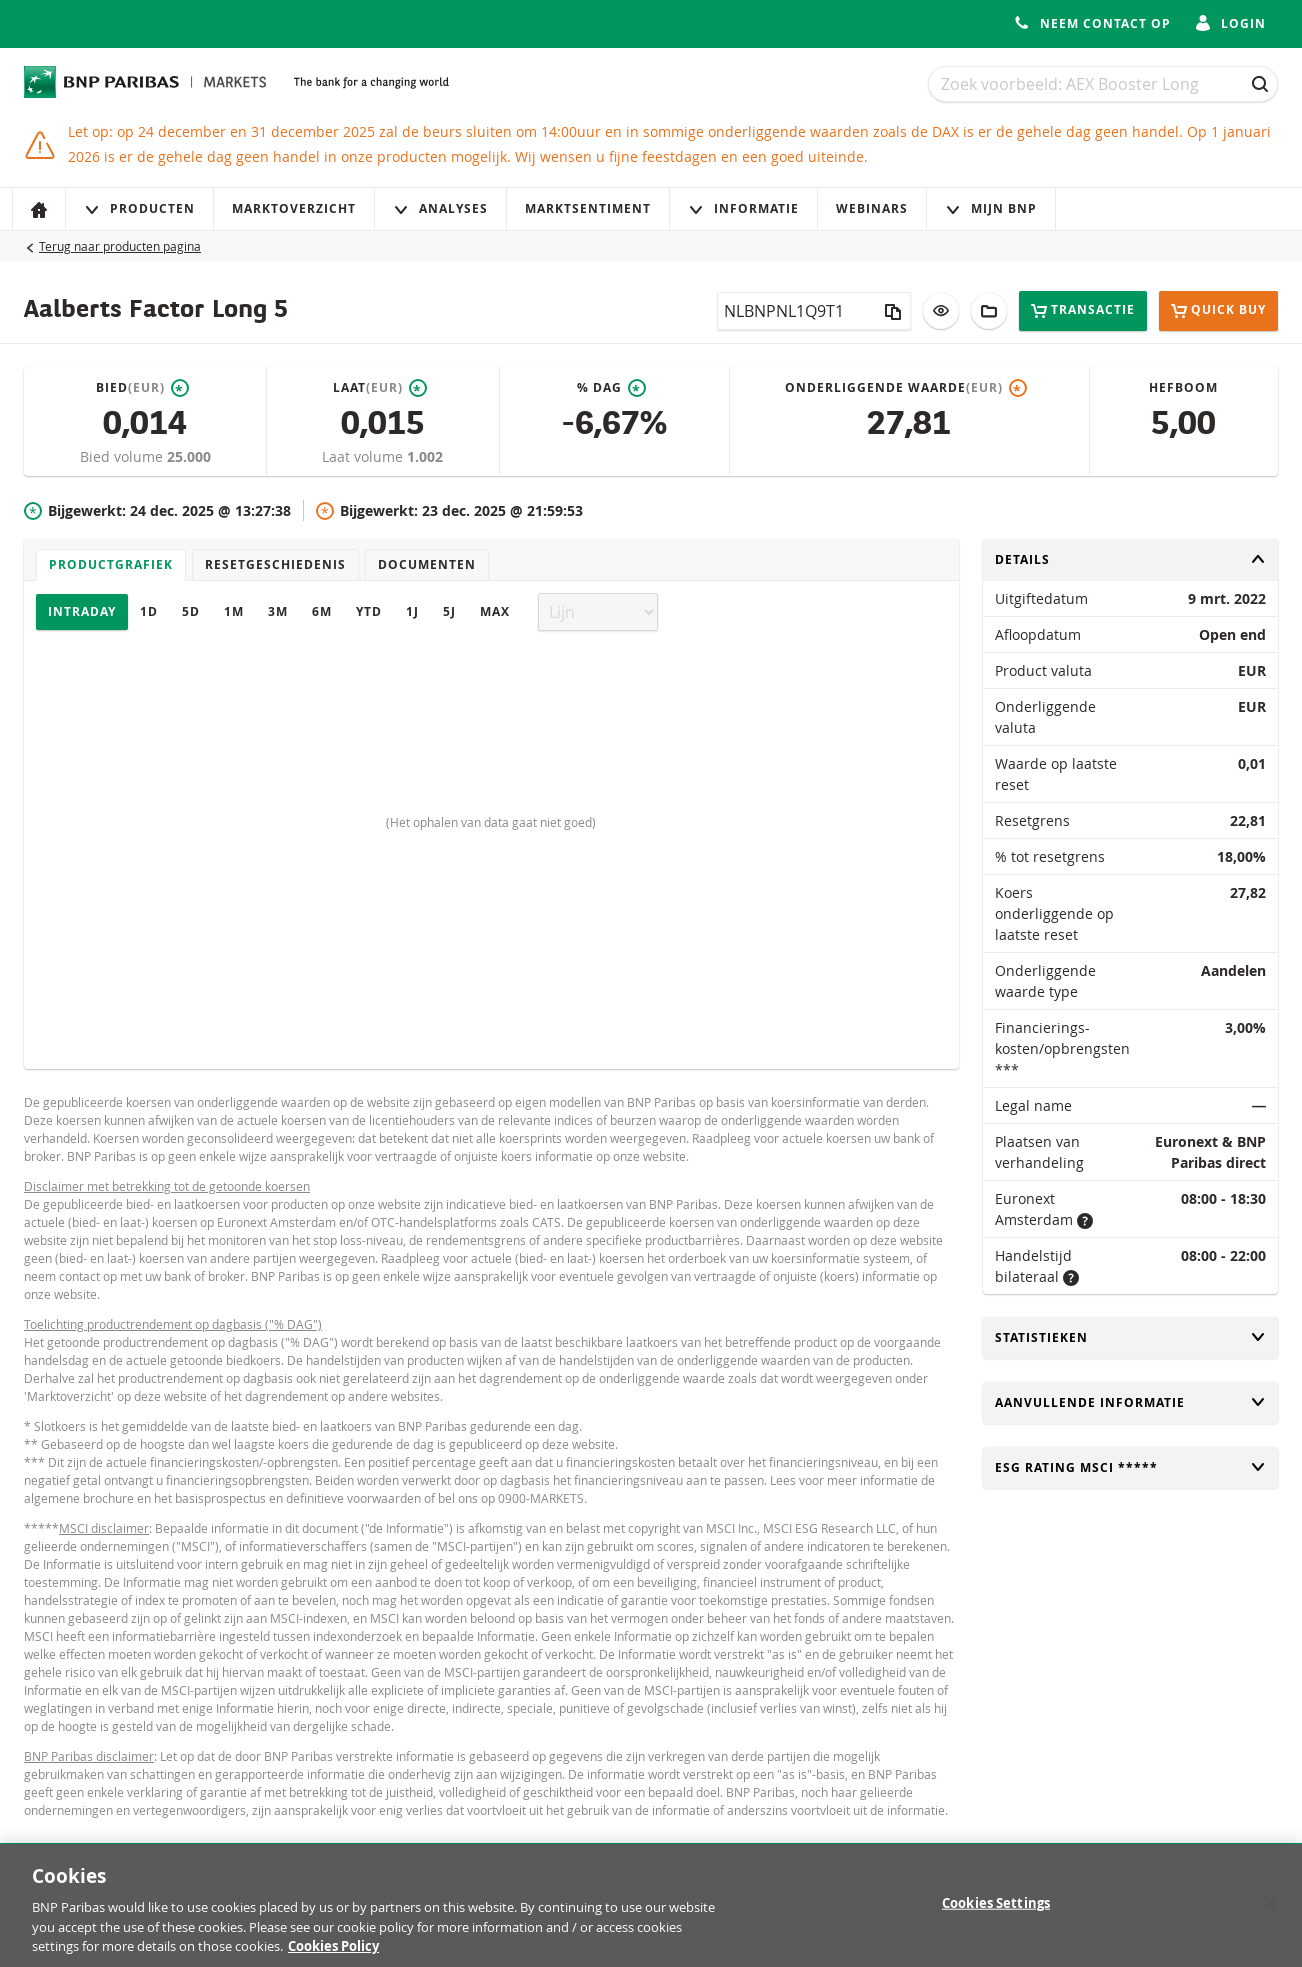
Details (1131, 559)
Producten (139, 208)
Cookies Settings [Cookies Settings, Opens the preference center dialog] (996, 1913)
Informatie (743, 208)
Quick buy (1218, 311)
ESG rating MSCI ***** (1131, 1467)
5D (191, 611)
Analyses (440, 208)
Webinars (872, 208)
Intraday (82, 611)
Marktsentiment (588, 208)
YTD (369, 611)
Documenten (427, 564)
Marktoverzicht (294, 208)
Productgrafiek (111, 564)
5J (449, 611)
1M (234, 611)
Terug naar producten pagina (120, 246)
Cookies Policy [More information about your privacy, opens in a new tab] (333, 1957)
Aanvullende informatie (1131, 1402)
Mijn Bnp (991, 208)
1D (149, 611)
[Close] (1270, 1913)
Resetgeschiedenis (275, 564)
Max (495, 611)
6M (322, 611)
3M (278, 611)
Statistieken (1131, 1337)
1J (412, 611)
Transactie (1083, 310)
